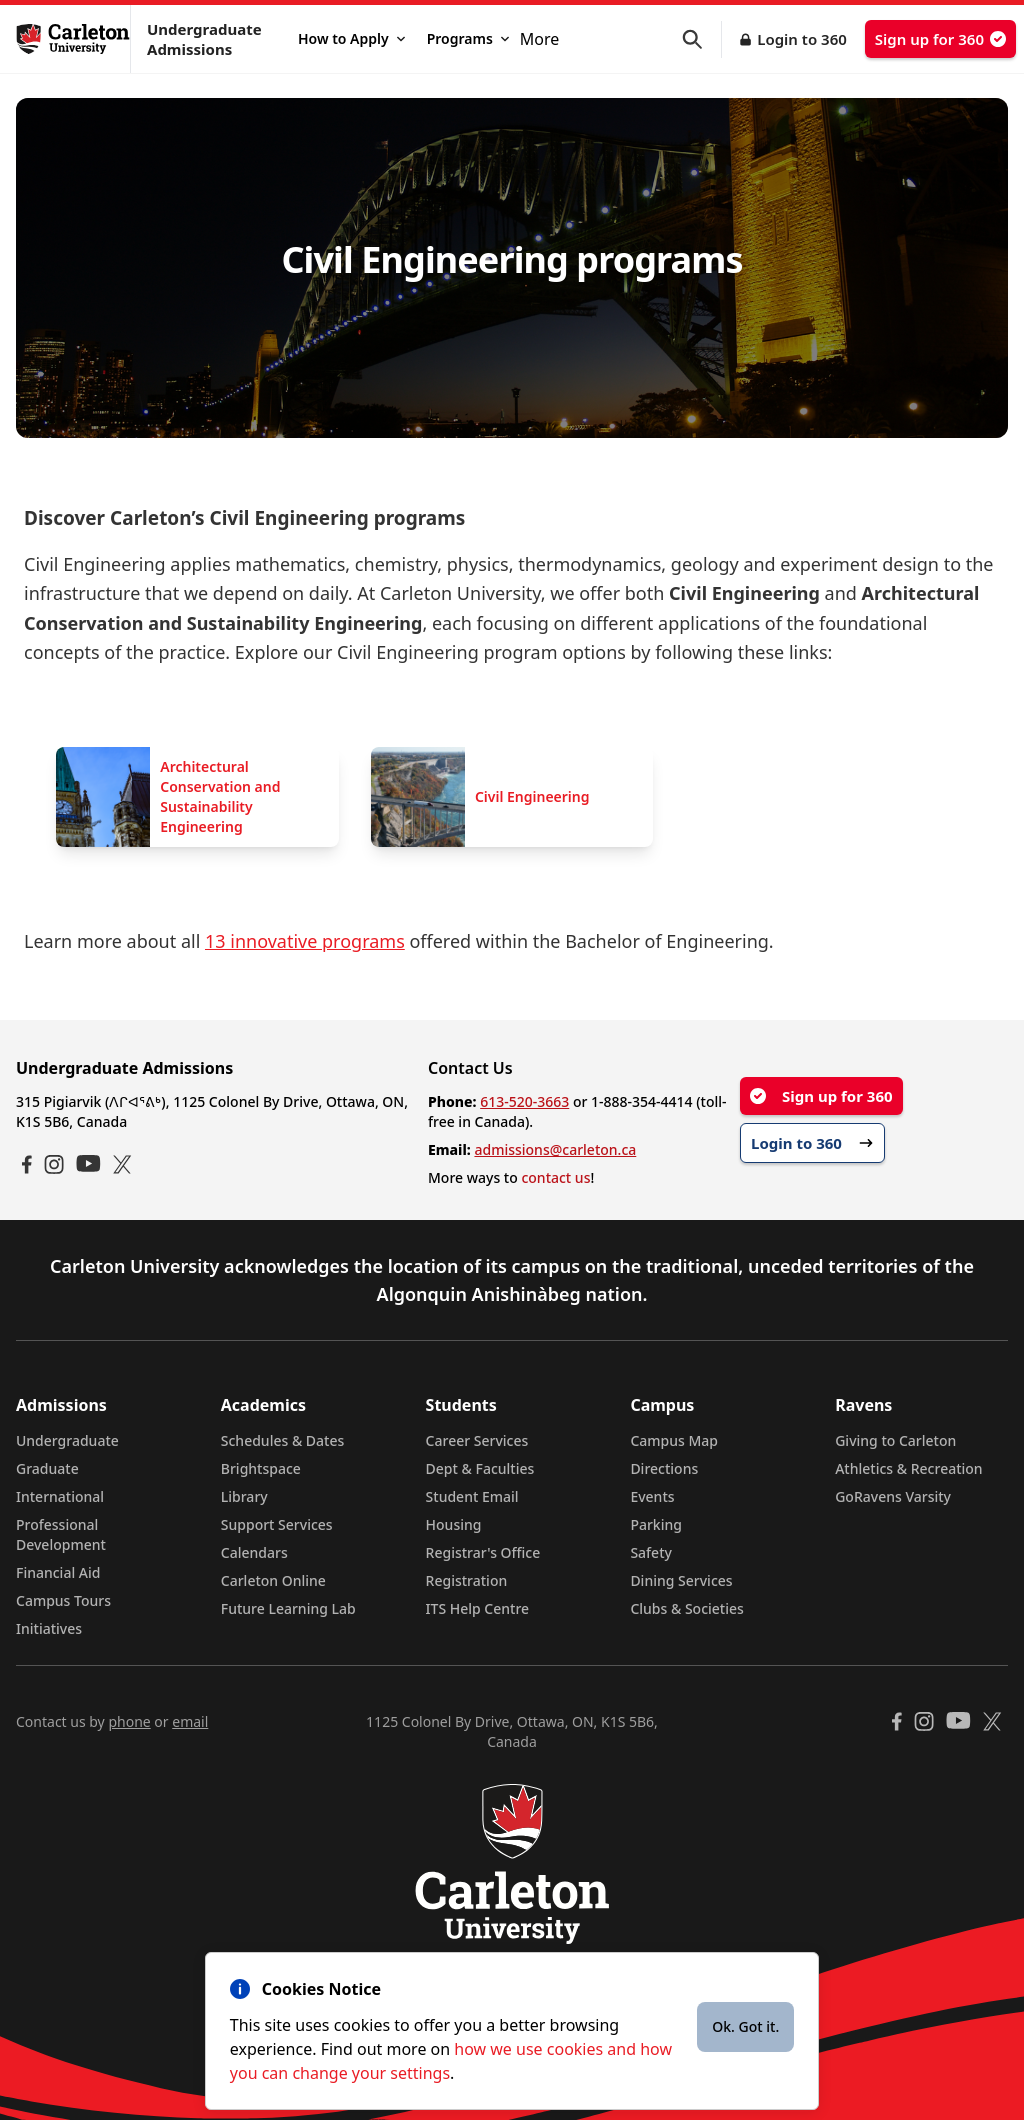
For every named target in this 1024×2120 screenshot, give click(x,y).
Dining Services (681, 1580)
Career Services (477, 1440)
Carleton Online (273, 1580)
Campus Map (674, 1440)
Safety (651, 1552)
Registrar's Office (483, 1552)
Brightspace (261, 1468)
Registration (467, 1580)
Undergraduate (67, 1440)
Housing (454, 1524)
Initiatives (49, 1628)
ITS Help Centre (478, 1608)
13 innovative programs (305, 941)
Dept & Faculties (480, 1468)
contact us (555, 1177)
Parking (656, 1524)
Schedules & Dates (283, 1440)
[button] (702, 39)
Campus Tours (63, 1600)
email (190, 1721)
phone (129, 1721)
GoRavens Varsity (893, 1496)
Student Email (472, 1496)
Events (652, 1496)
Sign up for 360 (940, 39)
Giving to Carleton (895, 1440)
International (60, 1496)
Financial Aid (58, 1572)
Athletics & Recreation (908, 1468)
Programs (468, 38)
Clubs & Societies (686, 1608)
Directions (664, 1468)
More (540, 39)
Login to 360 (802, 39)
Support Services (277, 1524)
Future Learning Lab (288, 1608)
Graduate (47, 1468)
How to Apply (351, 38)
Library (244, 1496)
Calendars (254, 1552)
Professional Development (61, 1534)
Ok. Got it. (745, 2026)
